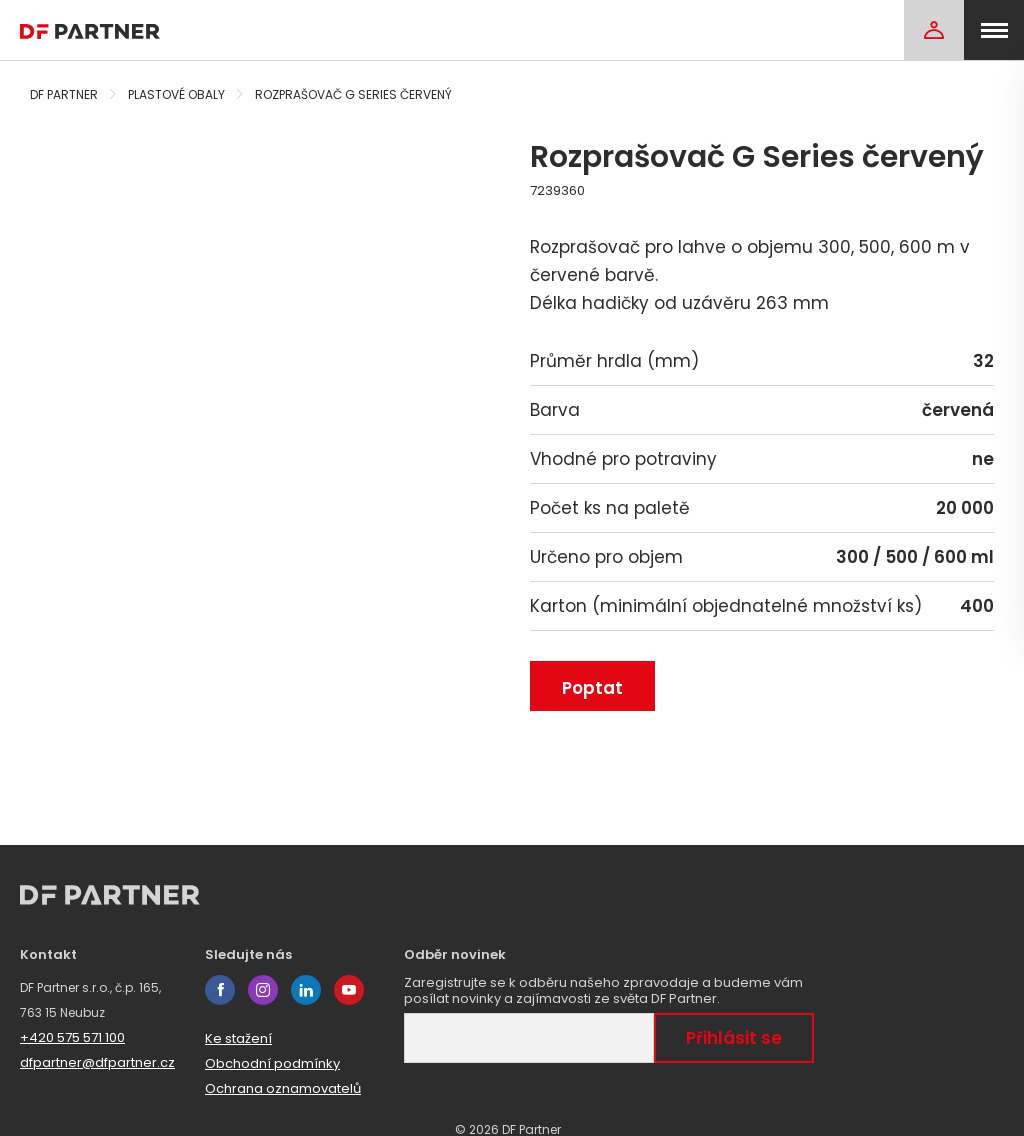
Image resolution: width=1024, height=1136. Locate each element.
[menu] (994, 30)
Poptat (592, 688)
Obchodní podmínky (272, 1063)
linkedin (306, 990)
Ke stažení (238, 1038)
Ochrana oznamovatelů (283, 1088)
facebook (220, 990)
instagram (263, 990)
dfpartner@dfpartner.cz (97, 1062)
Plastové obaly (176, 94)
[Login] (934, 30)
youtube (349, 990)
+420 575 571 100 (72, 1037)
